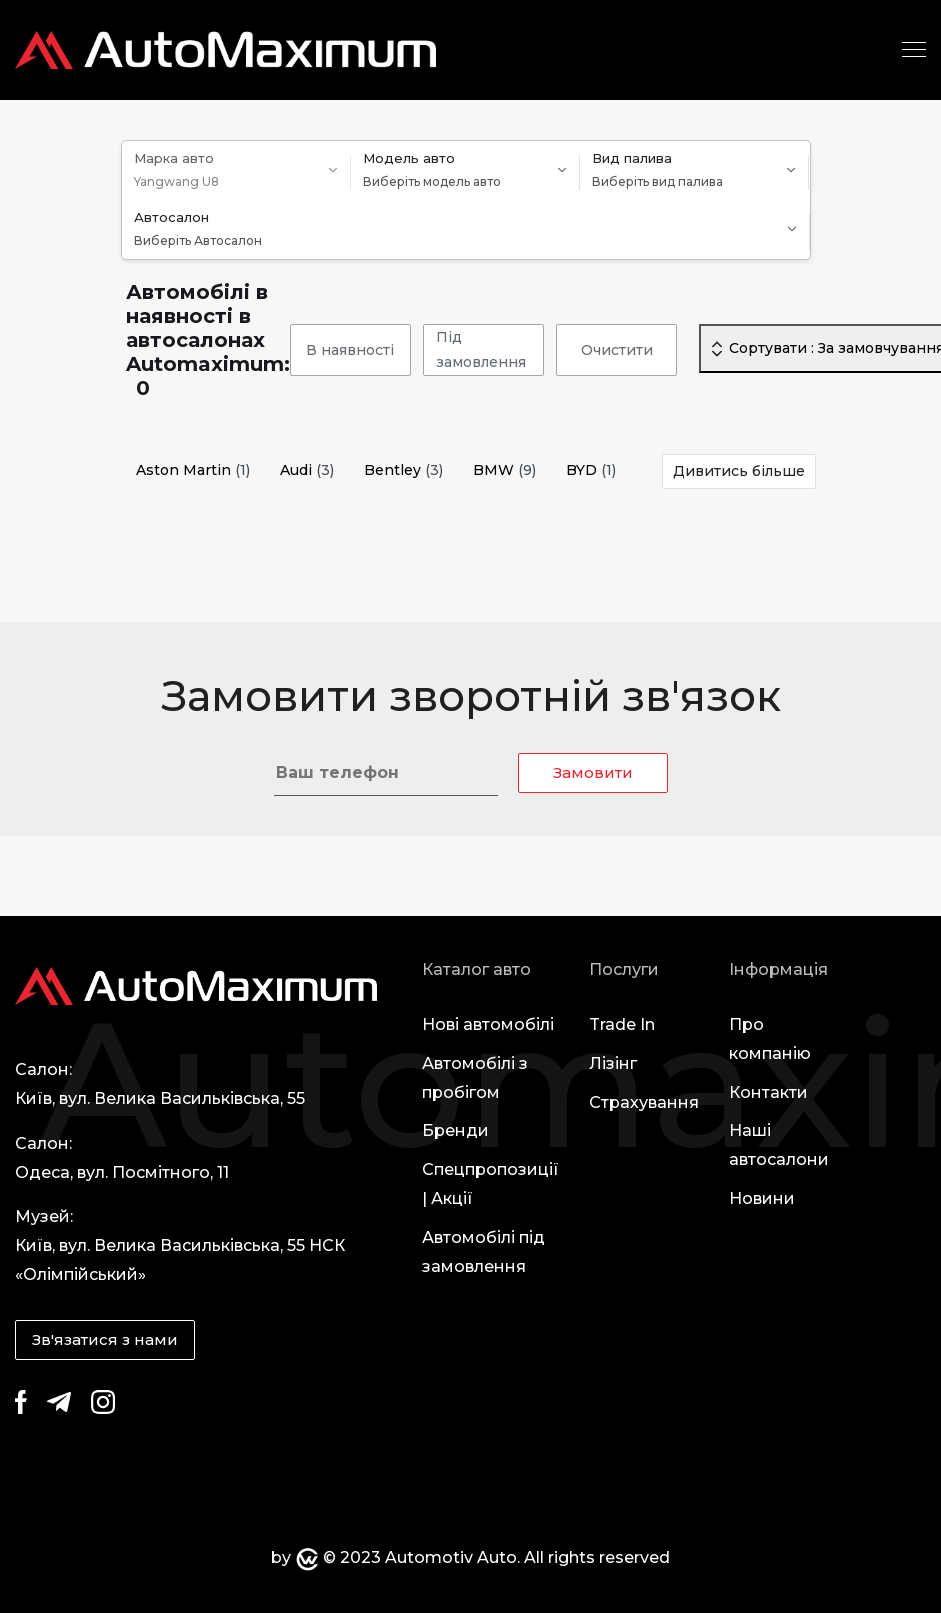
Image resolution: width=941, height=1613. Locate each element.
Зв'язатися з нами (105, 1339)
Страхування (644, 1102)
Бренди (455, 1130)
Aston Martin (193, 470)
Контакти (768, 1092)
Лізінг (613, 1063)
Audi (307, 470)
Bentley (403, 470)
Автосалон (171, 217)
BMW (504, 470)
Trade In (622, 1024)
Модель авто (409, 158)
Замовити (593, 772)
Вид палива (632, 158)
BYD (591, 470)
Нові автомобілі (488, 1024)
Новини (762, 1198)
